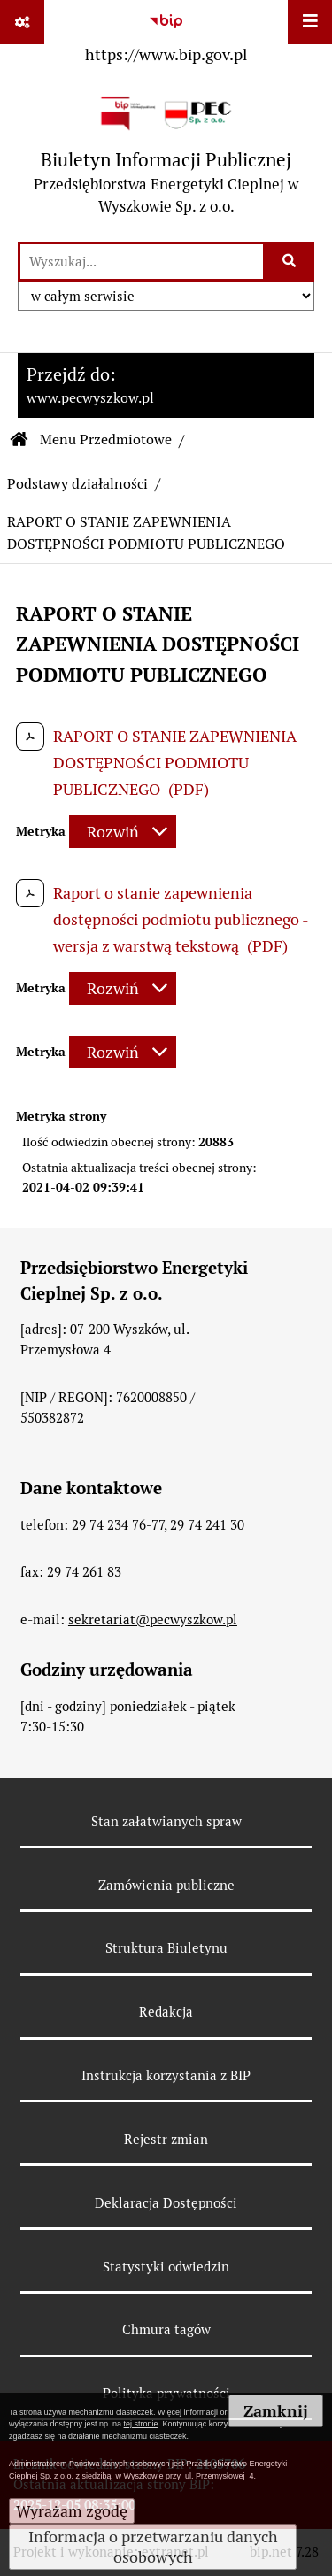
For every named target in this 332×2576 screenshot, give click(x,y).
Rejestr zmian (166, 2139)
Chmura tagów (166, 2329)
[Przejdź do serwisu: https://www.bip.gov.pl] (166, 34)
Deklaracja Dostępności (166, 2202)
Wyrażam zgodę (71, 2511)
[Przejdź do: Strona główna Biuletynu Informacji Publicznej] (19, 440)
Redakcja (166, 2011)
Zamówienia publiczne (166, 1885)
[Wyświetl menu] (310, 22)
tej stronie (141, 2423)
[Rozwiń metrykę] (122, 831)
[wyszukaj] (142, 262)
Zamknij (275, 2411)
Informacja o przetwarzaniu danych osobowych (153, 2546)
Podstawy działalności (77, 483)
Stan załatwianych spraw (166, 1821)
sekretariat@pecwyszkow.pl (152, 1619)
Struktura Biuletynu (166, 1948)
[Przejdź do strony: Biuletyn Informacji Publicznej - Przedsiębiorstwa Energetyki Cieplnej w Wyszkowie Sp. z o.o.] (166, 155)
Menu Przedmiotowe (106, 439)
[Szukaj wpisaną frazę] (290, 262)
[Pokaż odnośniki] (22, 22)
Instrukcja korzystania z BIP (166, 2075)
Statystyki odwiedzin (166, 2266)
